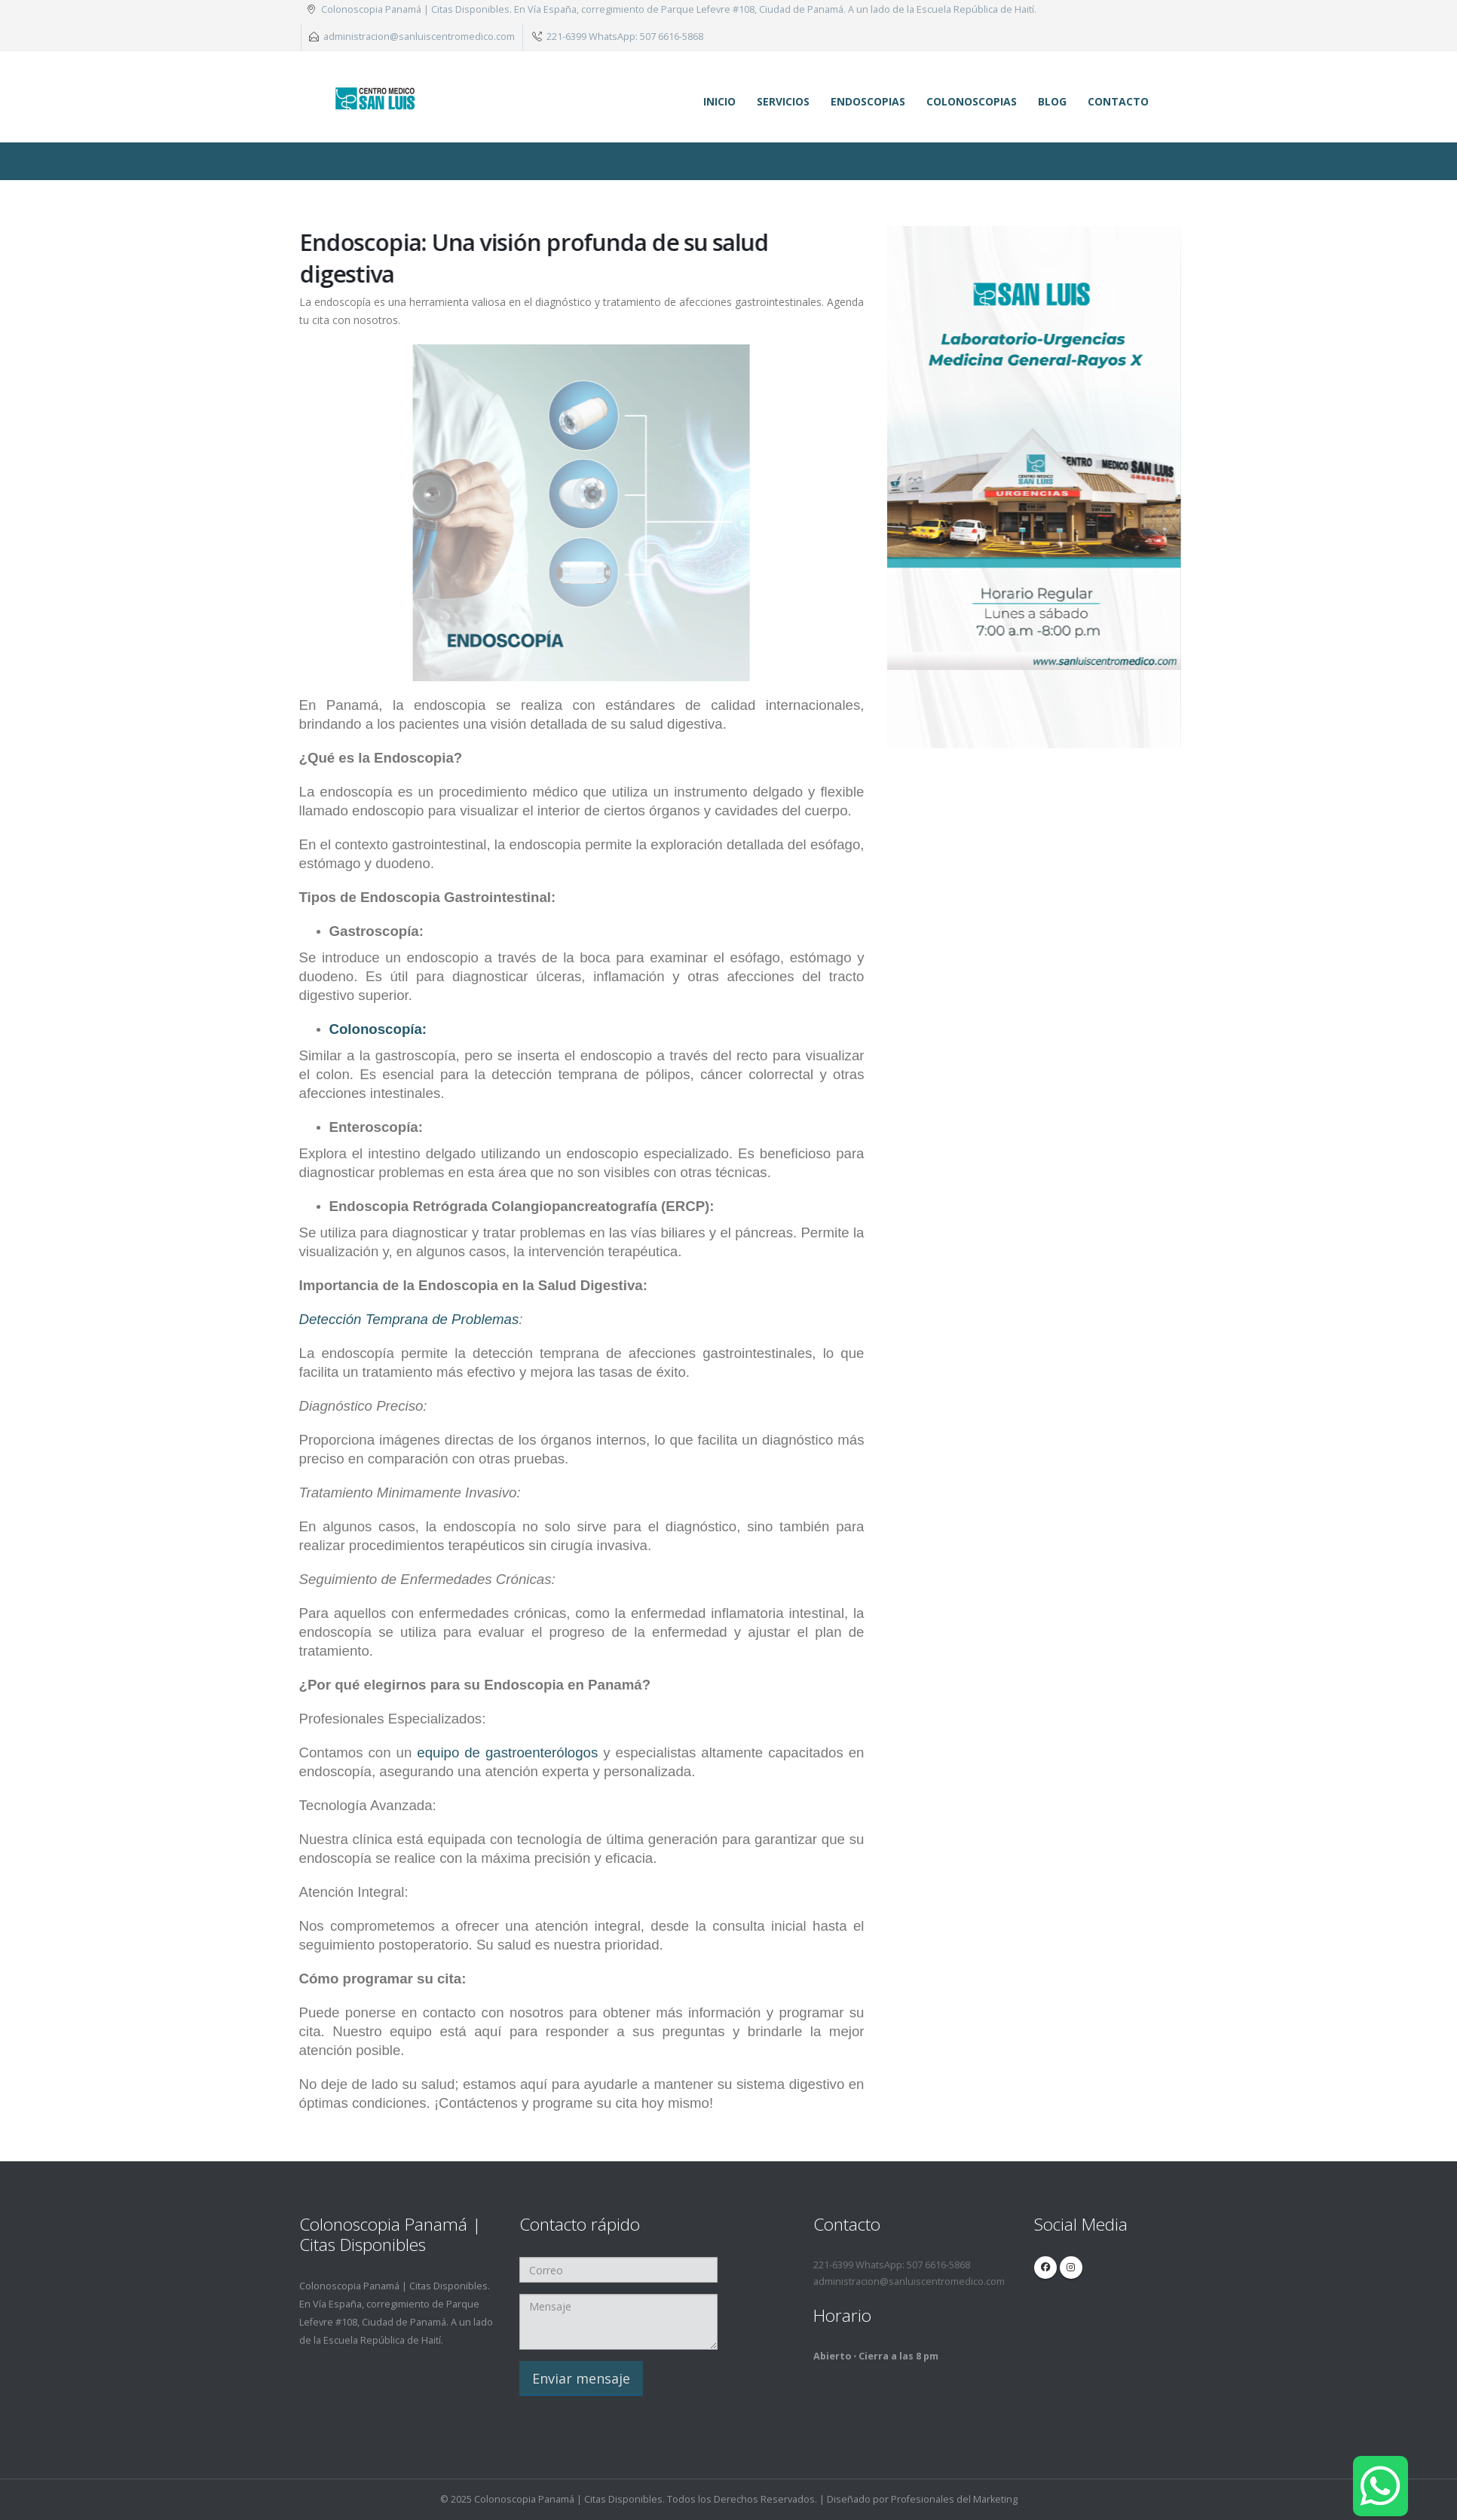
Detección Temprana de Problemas (409, 1319)
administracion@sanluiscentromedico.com (419, 36)
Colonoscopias (971, 101)
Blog (1052, 101)
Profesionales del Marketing (954, 2499)
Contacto (1118, 101)
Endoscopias (868, 101)
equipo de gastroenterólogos (507, 1752)
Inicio (719, 101)
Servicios (783, 101)
